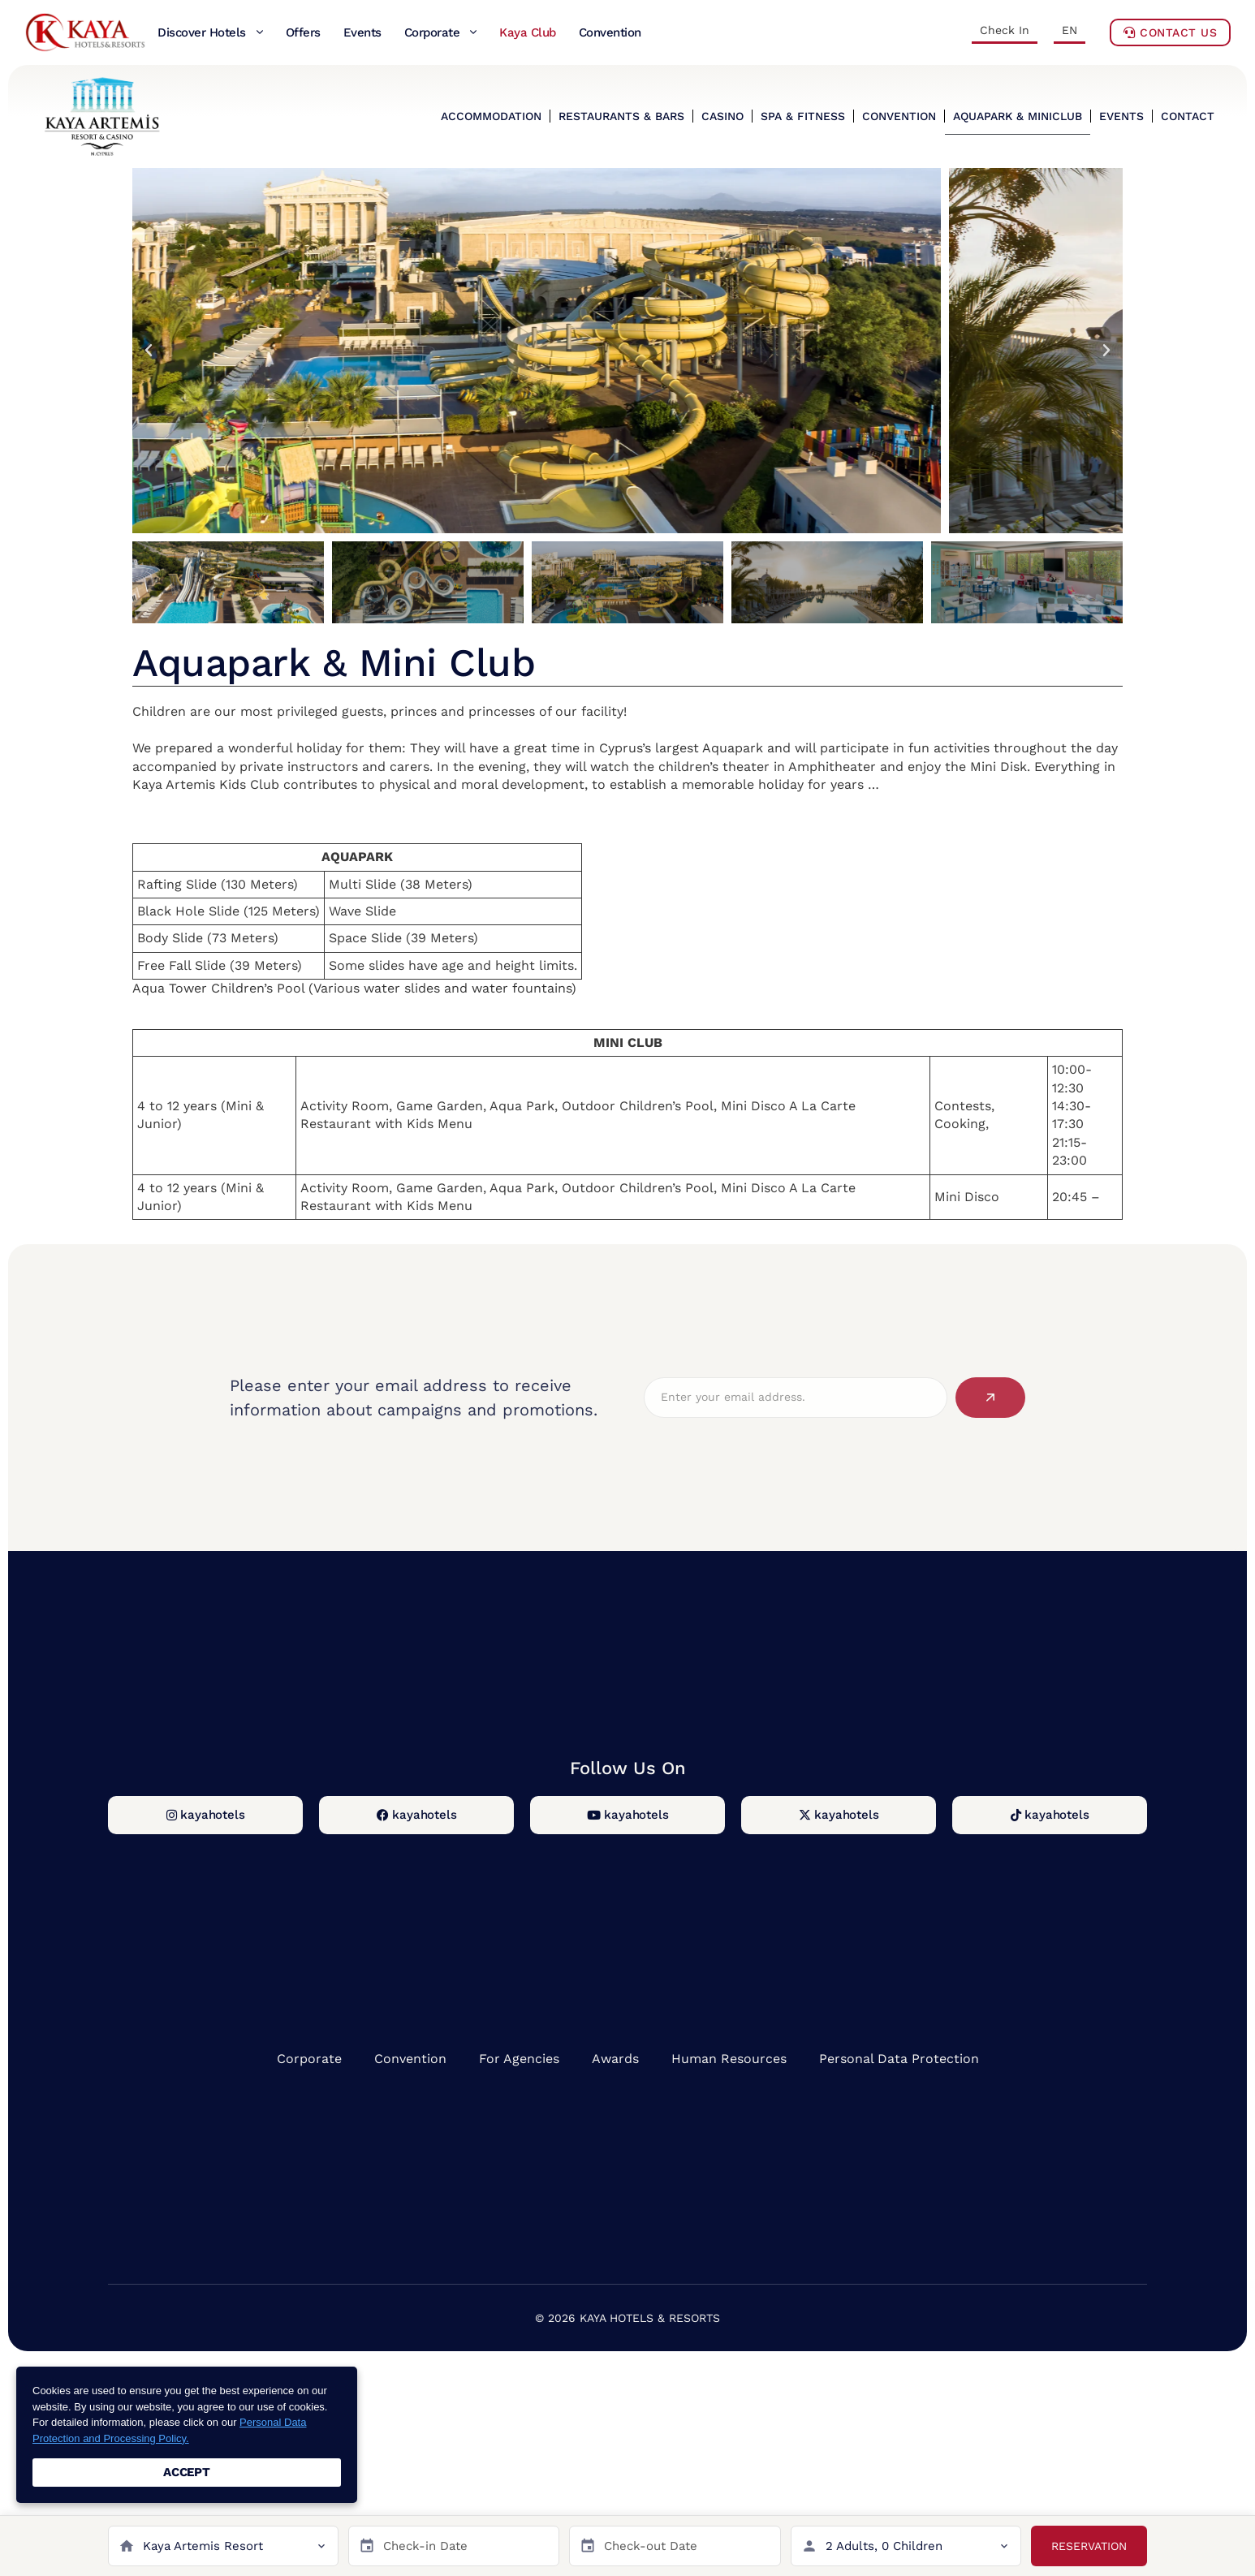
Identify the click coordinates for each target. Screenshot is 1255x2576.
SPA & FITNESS (803, 116)
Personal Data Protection (899, 2058)
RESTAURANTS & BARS (621, 116)
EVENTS (1121, 116)
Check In (1004, 30)
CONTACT (1187, 116)
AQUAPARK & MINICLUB (1017, 116)
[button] (148, 350)
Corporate (309, 2058)
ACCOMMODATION (491, 116)
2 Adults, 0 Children (884, 2546)
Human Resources (729, 2058)
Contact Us (1170, 32)
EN (1069, 30)
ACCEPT (186, 2472)
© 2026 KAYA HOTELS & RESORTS (627, 2317)
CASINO (722, 116)
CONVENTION (899, 116)
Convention (410, 2058)
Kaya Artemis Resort (203, 2546)
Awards (615, 2058)
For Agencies (519, 2058)
